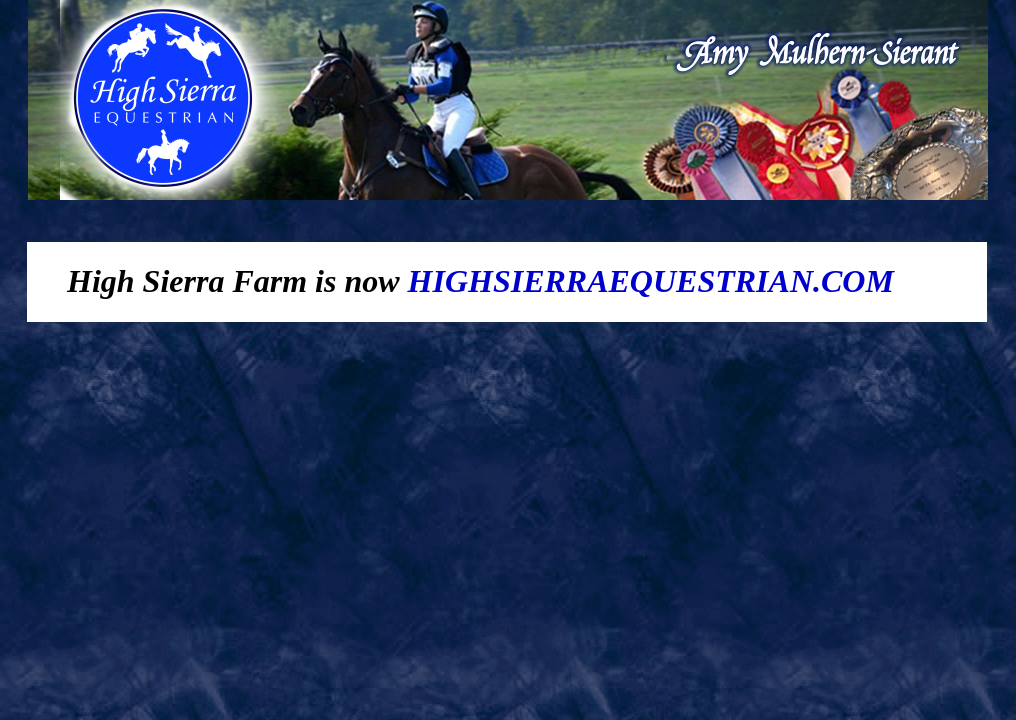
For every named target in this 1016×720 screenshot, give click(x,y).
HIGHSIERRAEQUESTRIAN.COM (651, 281)
